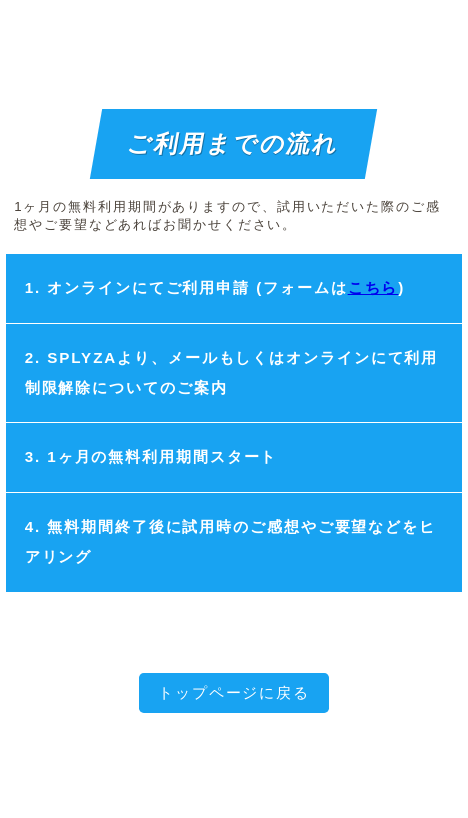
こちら (373, 287)
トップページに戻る (234, 692)
